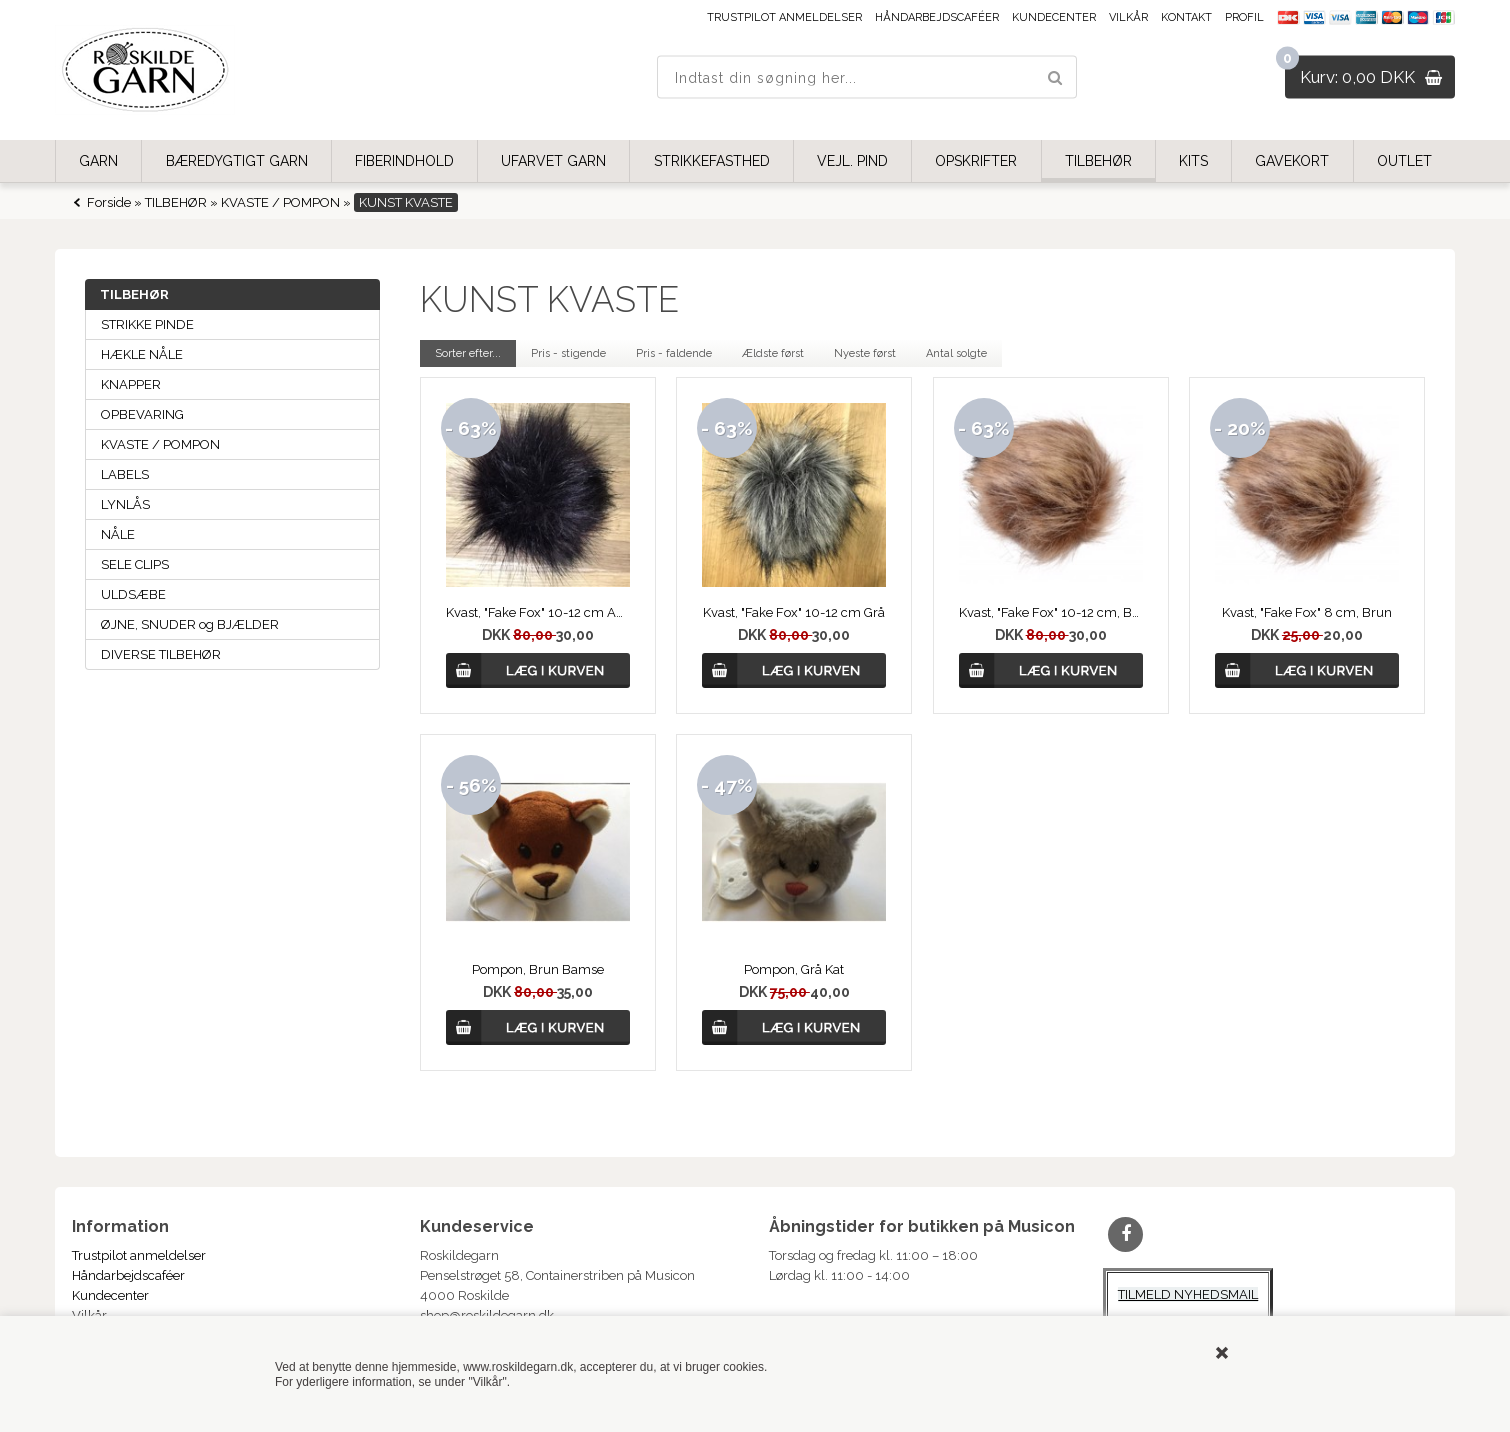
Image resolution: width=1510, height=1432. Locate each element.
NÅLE (118, 534)
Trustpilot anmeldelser (784, 17)
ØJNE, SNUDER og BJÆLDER (190, 624)
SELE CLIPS (135, 564)
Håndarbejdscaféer (937, 17)
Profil (1244, 17)
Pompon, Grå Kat (794, 969)
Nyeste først (865, 353)
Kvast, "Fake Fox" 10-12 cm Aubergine (538, 612)
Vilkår (1128, 17)
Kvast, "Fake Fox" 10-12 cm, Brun (1051, 612)
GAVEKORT (1292, 161)
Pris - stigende (568, 353)
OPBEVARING (142, 414)
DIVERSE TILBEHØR (161, 654)
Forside (109, 202)
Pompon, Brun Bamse (538, 969)
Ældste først (773, 353)
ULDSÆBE (133, 594)
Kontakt (1186, 17)
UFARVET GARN (553, 161)
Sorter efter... (468, 353)
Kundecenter (1054, 17)
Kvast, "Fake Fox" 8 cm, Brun (1307, 612)
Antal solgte (956, 353)
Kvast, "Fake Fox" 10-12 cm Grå (794, 612)
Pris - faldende (674, 353)
